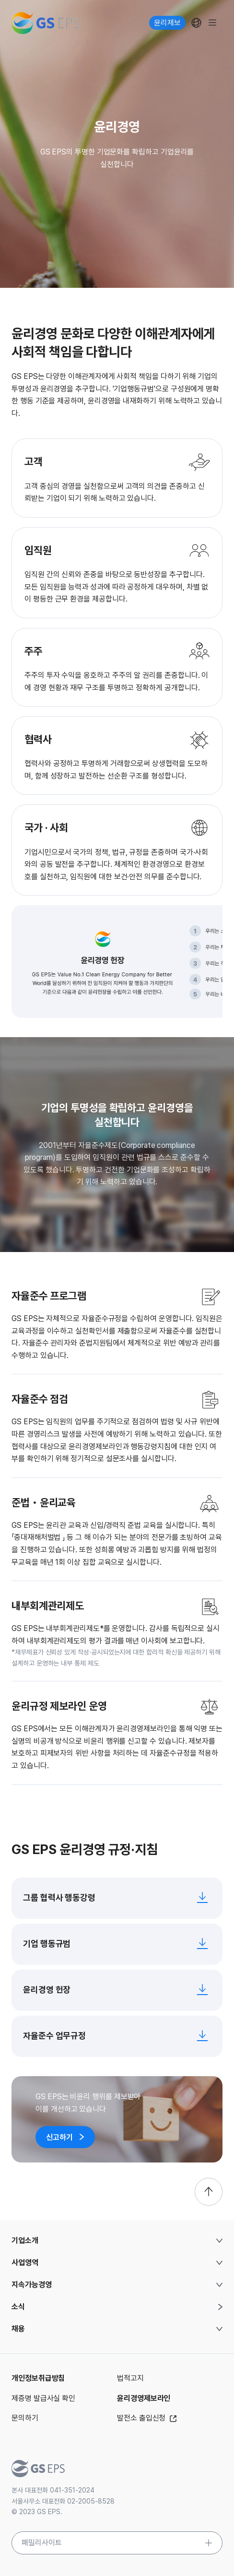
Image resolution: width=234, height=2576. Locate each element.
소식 (18, 2306)
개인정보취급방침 (38, 2378)
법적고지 (130, 2378)
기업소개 (25, 2240)
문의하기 (25, 2417)
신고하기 (65, 2137)
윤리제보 (167, 22)
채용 (18, 2328)
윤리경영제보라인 (143, 2398)
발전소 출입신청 (148, 2417)
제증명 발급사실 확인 (43, 2398)
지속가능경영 (32, 2284)
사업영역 (25, 2262)
